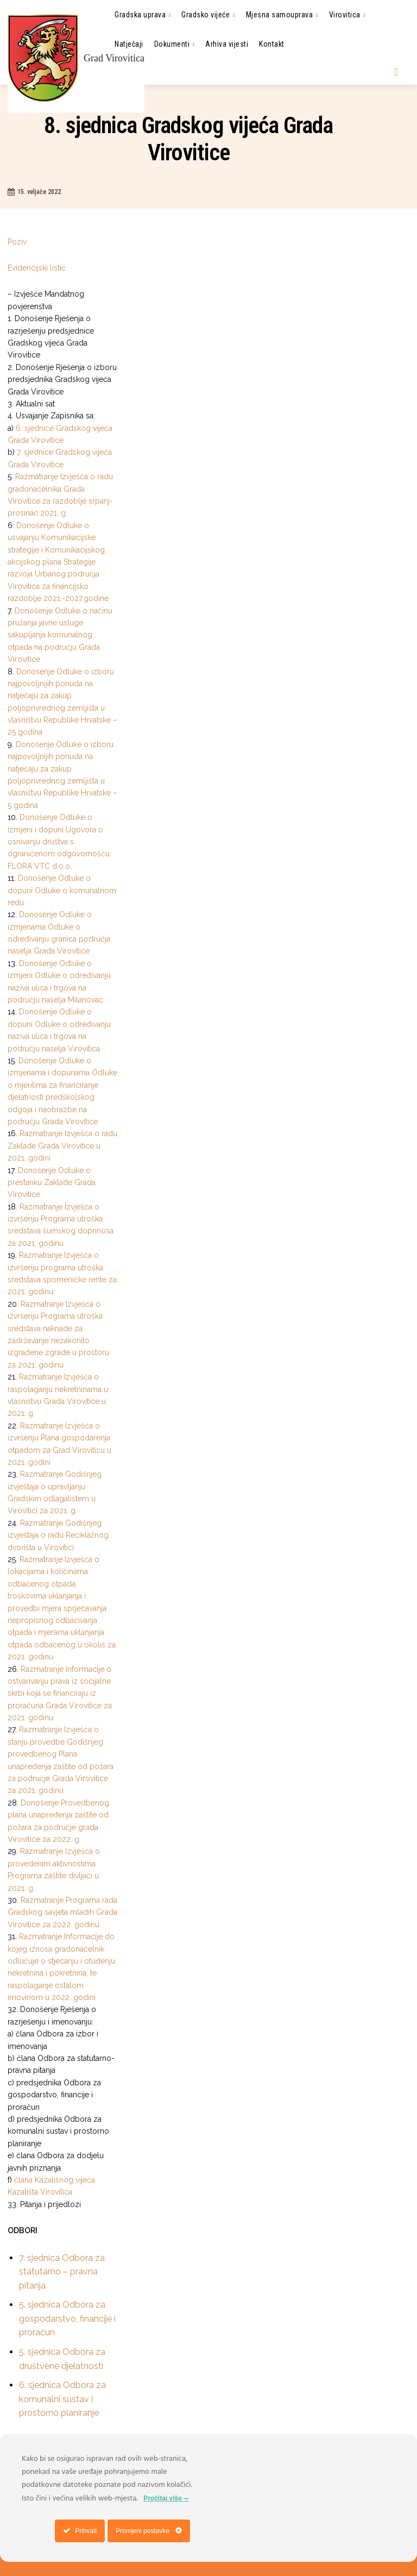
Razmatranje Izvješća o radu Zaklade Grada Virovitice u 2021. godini (62, 1145)
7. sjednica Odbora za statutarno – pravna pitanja (62, 2272)
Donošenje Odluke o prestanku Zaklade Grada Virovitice (52, 1182)
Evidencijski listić (38, 268)
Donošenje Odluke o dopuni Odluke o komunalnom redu (62, 890)
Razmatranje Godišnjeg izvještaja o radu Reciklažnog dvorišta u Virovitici (58, 1535)
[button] (396, 72)
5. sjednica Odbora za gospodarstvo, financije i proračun (67, 2318)
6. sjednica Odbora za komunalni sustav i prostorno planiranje (62, 2399)
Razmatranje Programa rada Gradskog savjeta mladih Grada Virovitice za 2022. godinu (62, 1912)
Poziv (18, 241)
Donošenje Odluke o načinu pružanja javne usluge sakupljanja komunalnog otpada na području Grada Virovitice (60, 635)
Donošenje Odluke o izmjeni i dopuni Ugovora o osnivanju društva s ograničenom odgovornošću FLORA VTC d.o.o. (59, 841)
